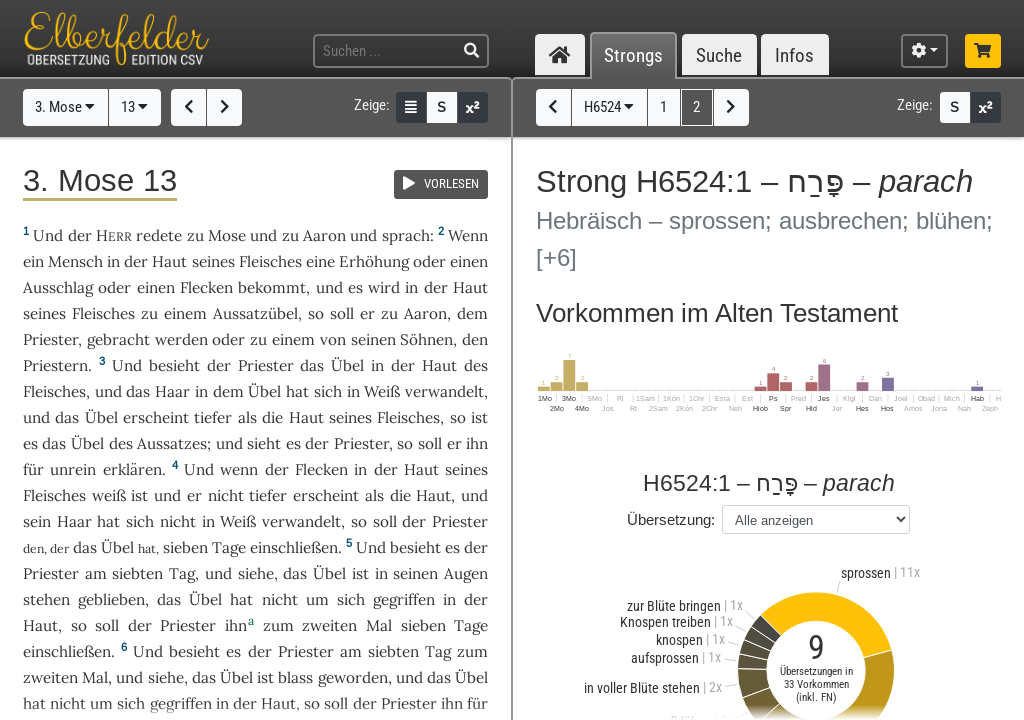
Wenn (468, 235)
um (317, 599)
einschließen (294, 547)
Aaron (324, 235)
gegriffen (404, 599)
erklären (132, 469)
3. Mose (65, 107)
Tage (229, 547)
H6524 (609, 107)
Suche (719, 55)
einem (293, 339)
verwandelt (444, 391)
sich (351, 599)
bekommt (272, 287)
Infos (794, 55)
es (30, 443)
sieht (264, 443)
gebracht (118, 339)
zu (195, 235)
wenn (239, 469)
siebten (137, 573)
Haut (169, 261)
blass (295, 677)
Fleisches (270, 261)
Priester (50, 339)
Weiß (382, 391)
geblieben (111, 599)
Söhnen (426, 339)
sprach (406, 235)
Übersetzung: (671, 519)
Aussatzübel (255, 313)
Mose (227, 235)
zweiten (329, 625)
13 (134, 107)
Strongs (633, 55)
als (374, 495)
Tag (182, 573)
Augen (466, 573)
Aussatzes (172, 443)
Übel (347, 365)
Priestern (55, 365)
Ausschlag (58, 287)
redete (159, 235)
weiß (109, 495)
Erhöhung (374, 261)
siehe (256, 573)
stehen (46, 599)
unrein (73, 469)
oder (429, 261)
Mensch (75, 261)
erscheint (156, 417)
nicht (226, 495)
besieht (174, 365)
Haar (172, 391)
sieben (185, 547)
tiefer (213, 417)
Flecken (206, 287)
